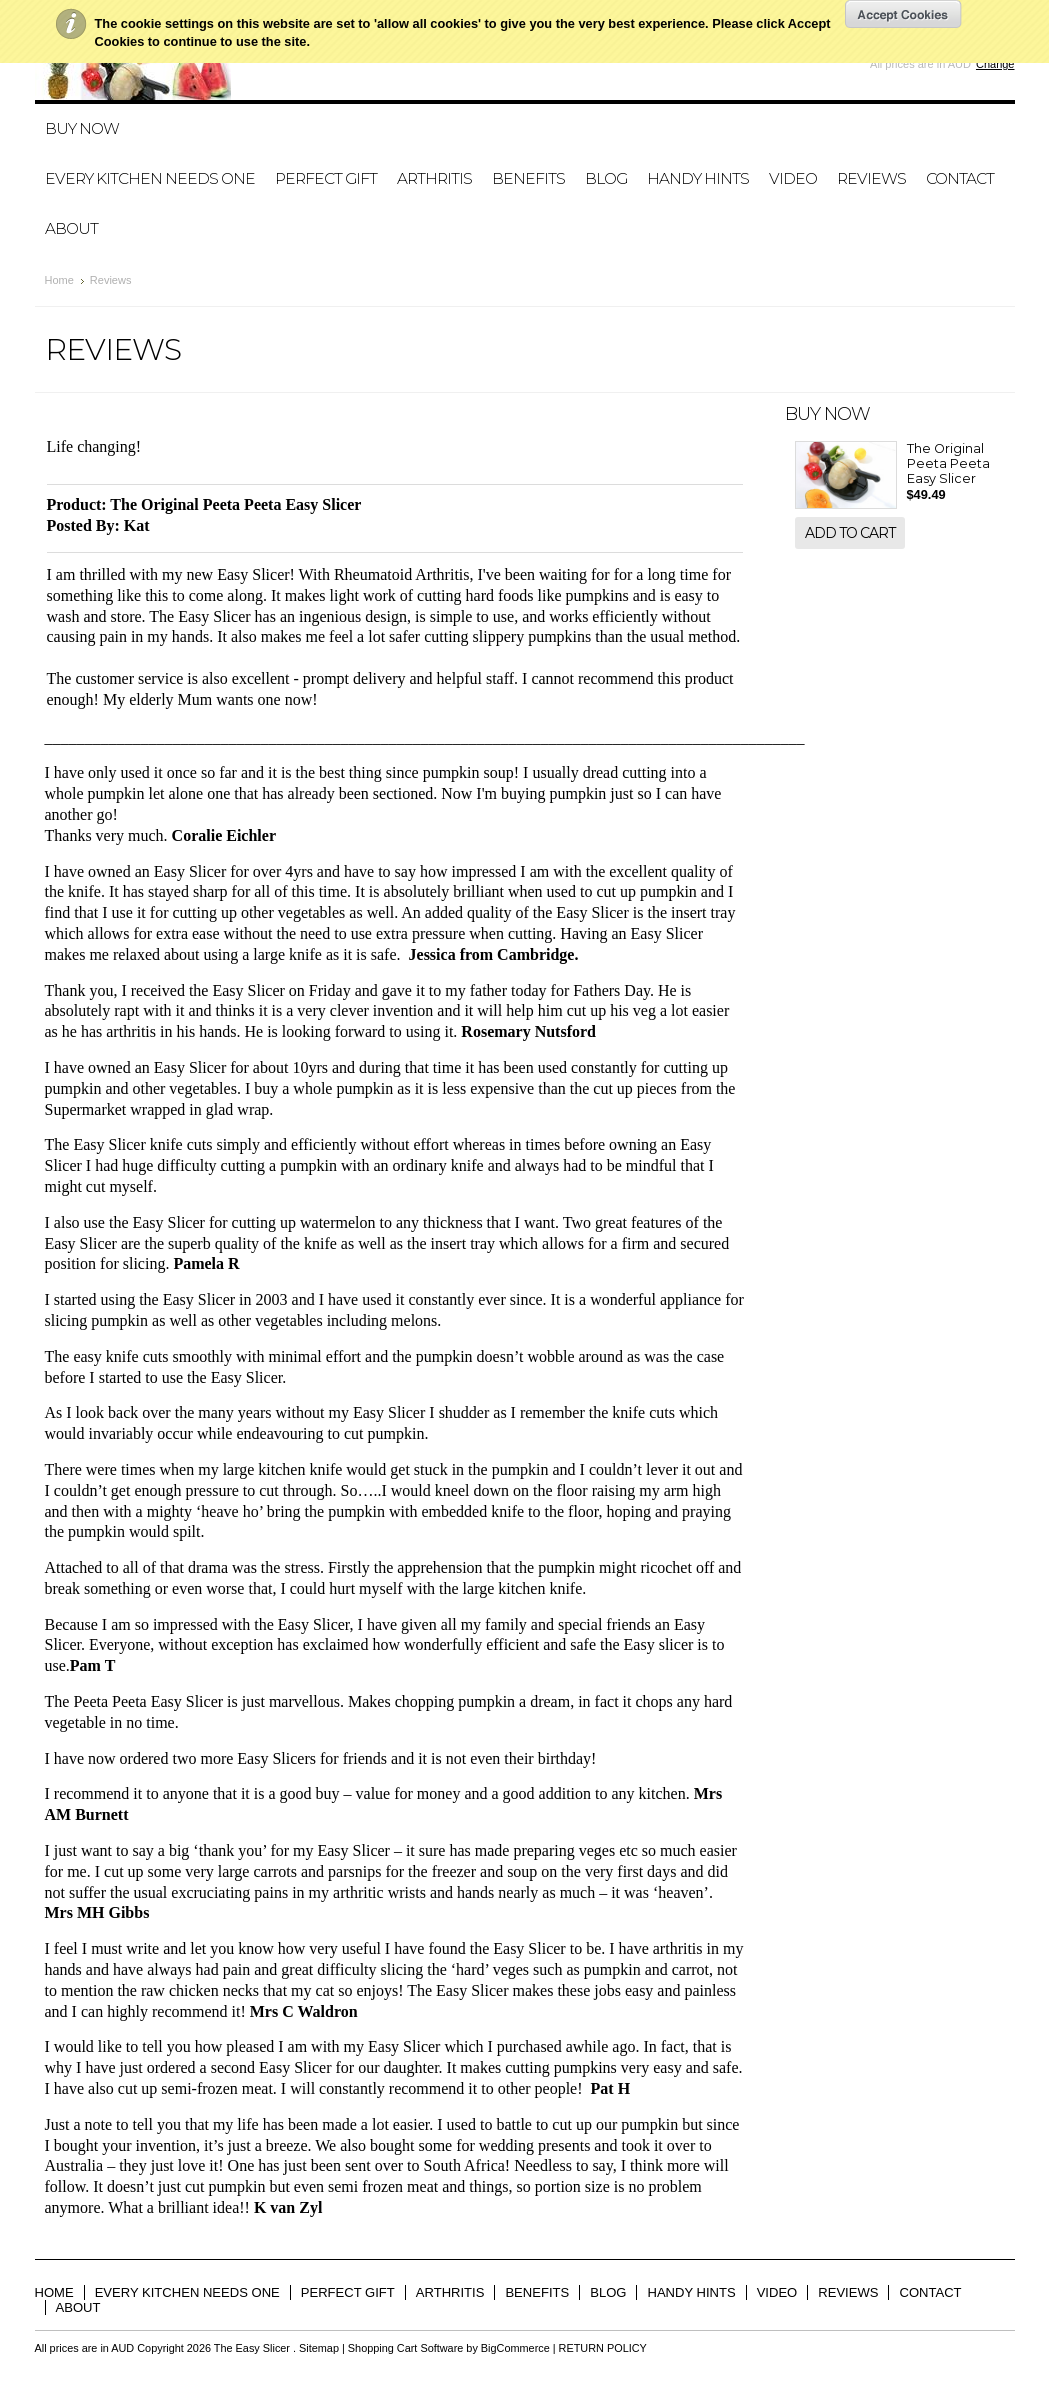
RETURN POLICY (603, 2348)
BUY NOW (82, 128)
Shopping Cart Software (405, 2348)
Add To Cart (850, 533)
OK (903, 14)
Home (59, 280)
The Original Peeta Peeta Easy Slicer (948, 463)
